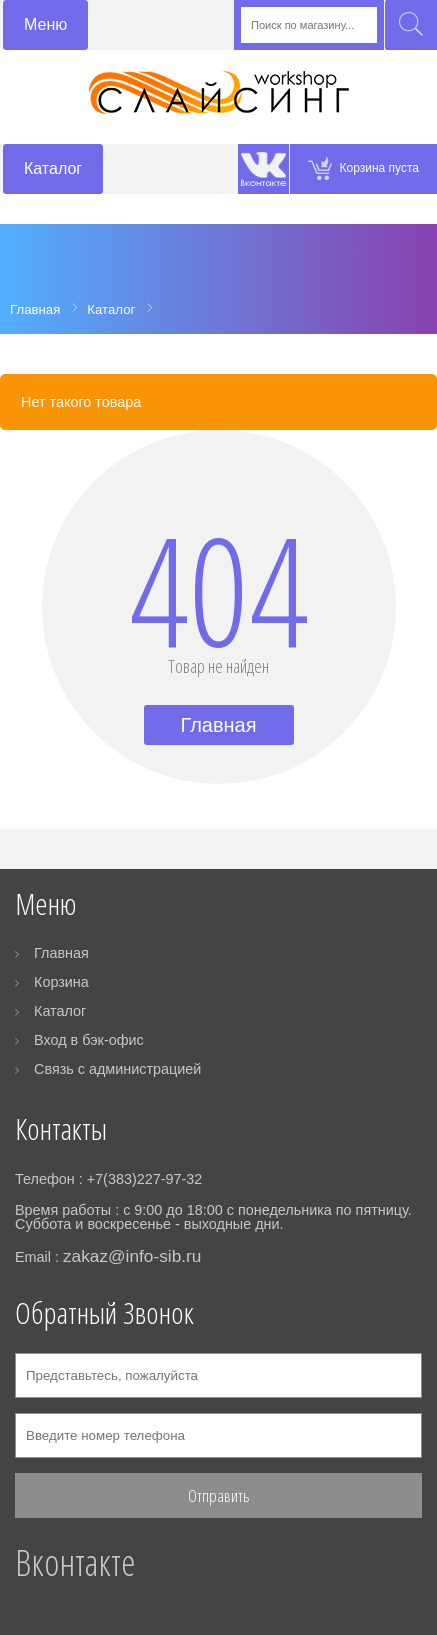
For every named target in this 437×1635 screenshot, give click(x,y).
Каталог (60, 1011)
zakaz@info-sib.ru (132, 1256)
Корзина (61, 982)
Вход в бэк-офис (89, 1040)
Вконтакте (75, 1562)
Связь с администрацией (117, 1069)
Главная (218, 725)
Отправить (219, 1495)
